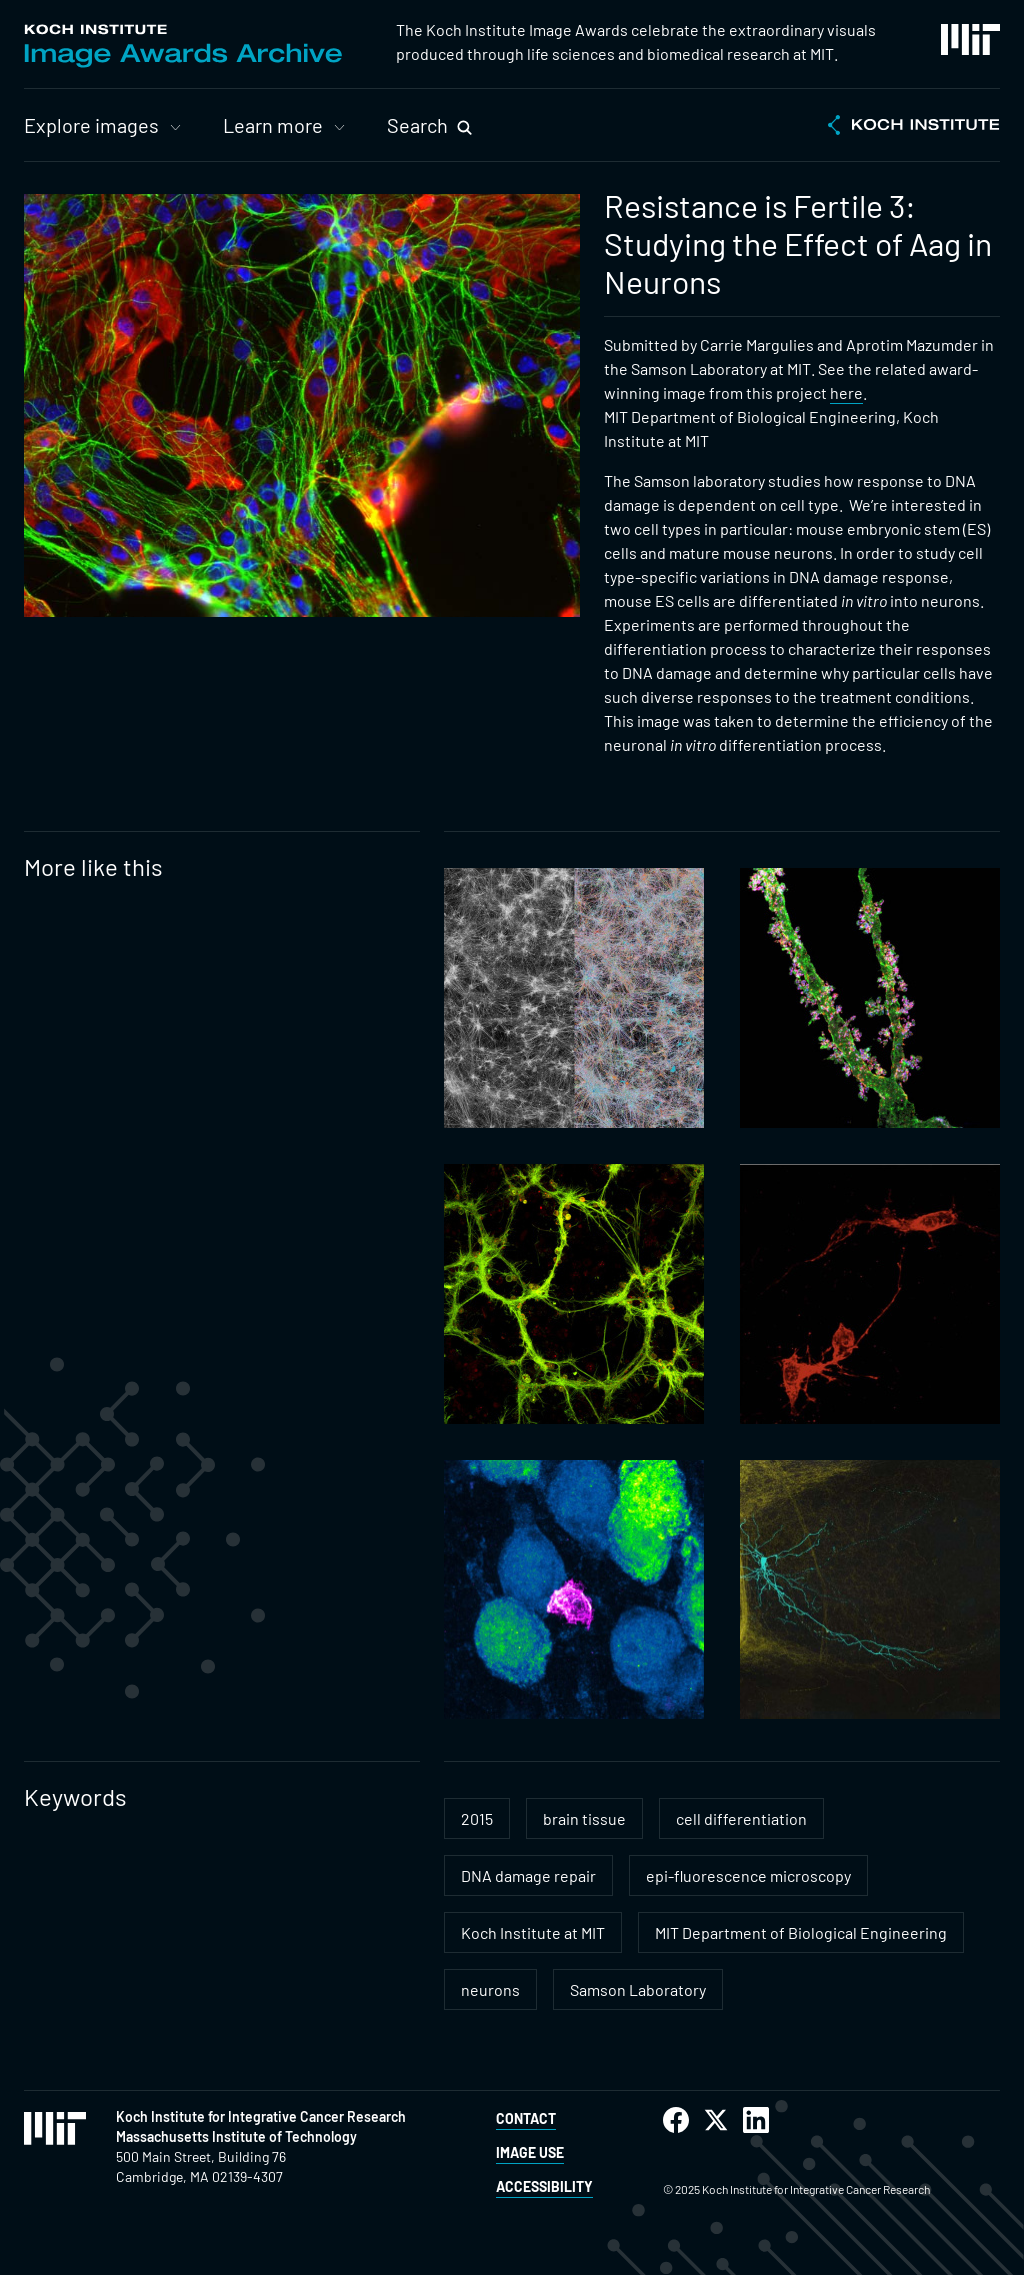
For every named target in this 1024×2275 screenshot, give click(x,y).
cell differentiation (741, 1818)
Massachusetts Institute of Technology (236, 2136)
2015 (477, 1818)
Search (417, 125)
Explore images (91, 125)
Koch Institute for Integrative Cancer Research (261, 2116)
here (846, 392)
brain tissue (584, 1818)
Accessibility (544, 2186)
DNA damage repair (528, 1875)
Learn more (273, 125)
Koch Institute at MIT (533, 1932)
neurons (490, 1989)
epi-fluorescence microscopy (748, 1875)
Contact (526, 2118)
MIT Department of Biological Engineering (801, 1932)
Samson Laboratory (638, 1989)
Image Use (530, 2152)
